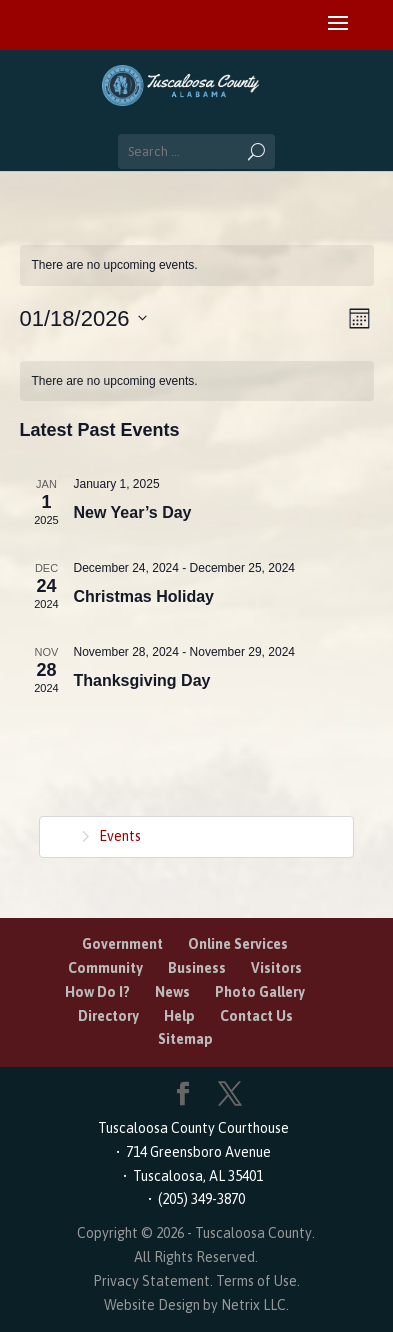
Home (57, 834)
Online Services (238, 944)
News (172, 992)
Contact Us (256, 1016)
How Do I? (97, 992)
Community (105, 968)
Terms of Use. (258, 1281)
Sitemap (185, 1039)
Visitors (276, 968)
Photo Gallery (260, 992)
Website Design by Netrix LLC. (196, 1305)
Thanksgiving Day (142, 680)
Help (179, 1016)
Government (122, 944)
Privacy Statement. (153, 1281)
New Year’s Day (133, 512)
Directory (108, 1016)
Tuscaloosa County (253, 1233)
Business (197, 968)
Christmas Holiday (144, 596)
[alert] (197, 265)
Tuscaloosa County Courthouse (196, 1128)
